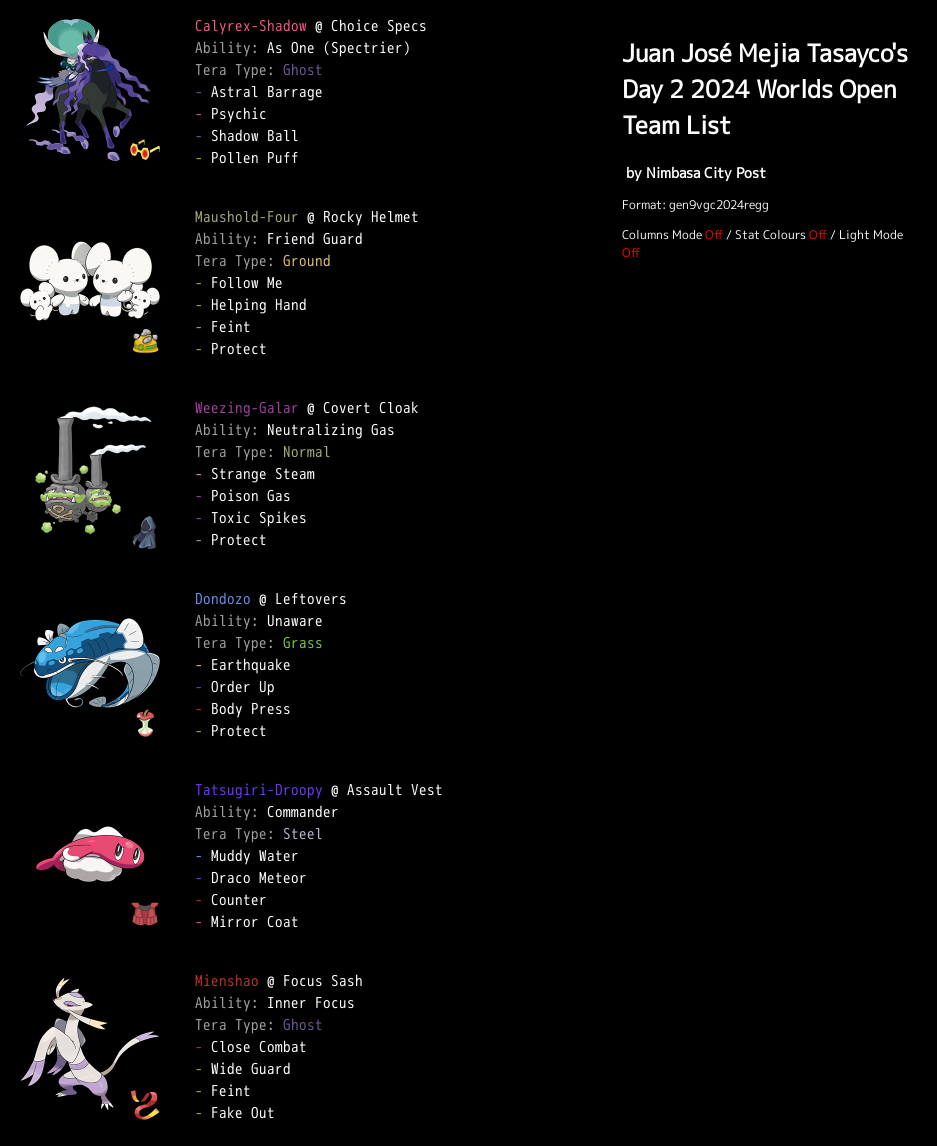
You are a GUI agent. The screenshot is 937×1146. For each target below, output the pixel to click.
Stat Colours (770, 234)
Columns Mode (662, 234)
